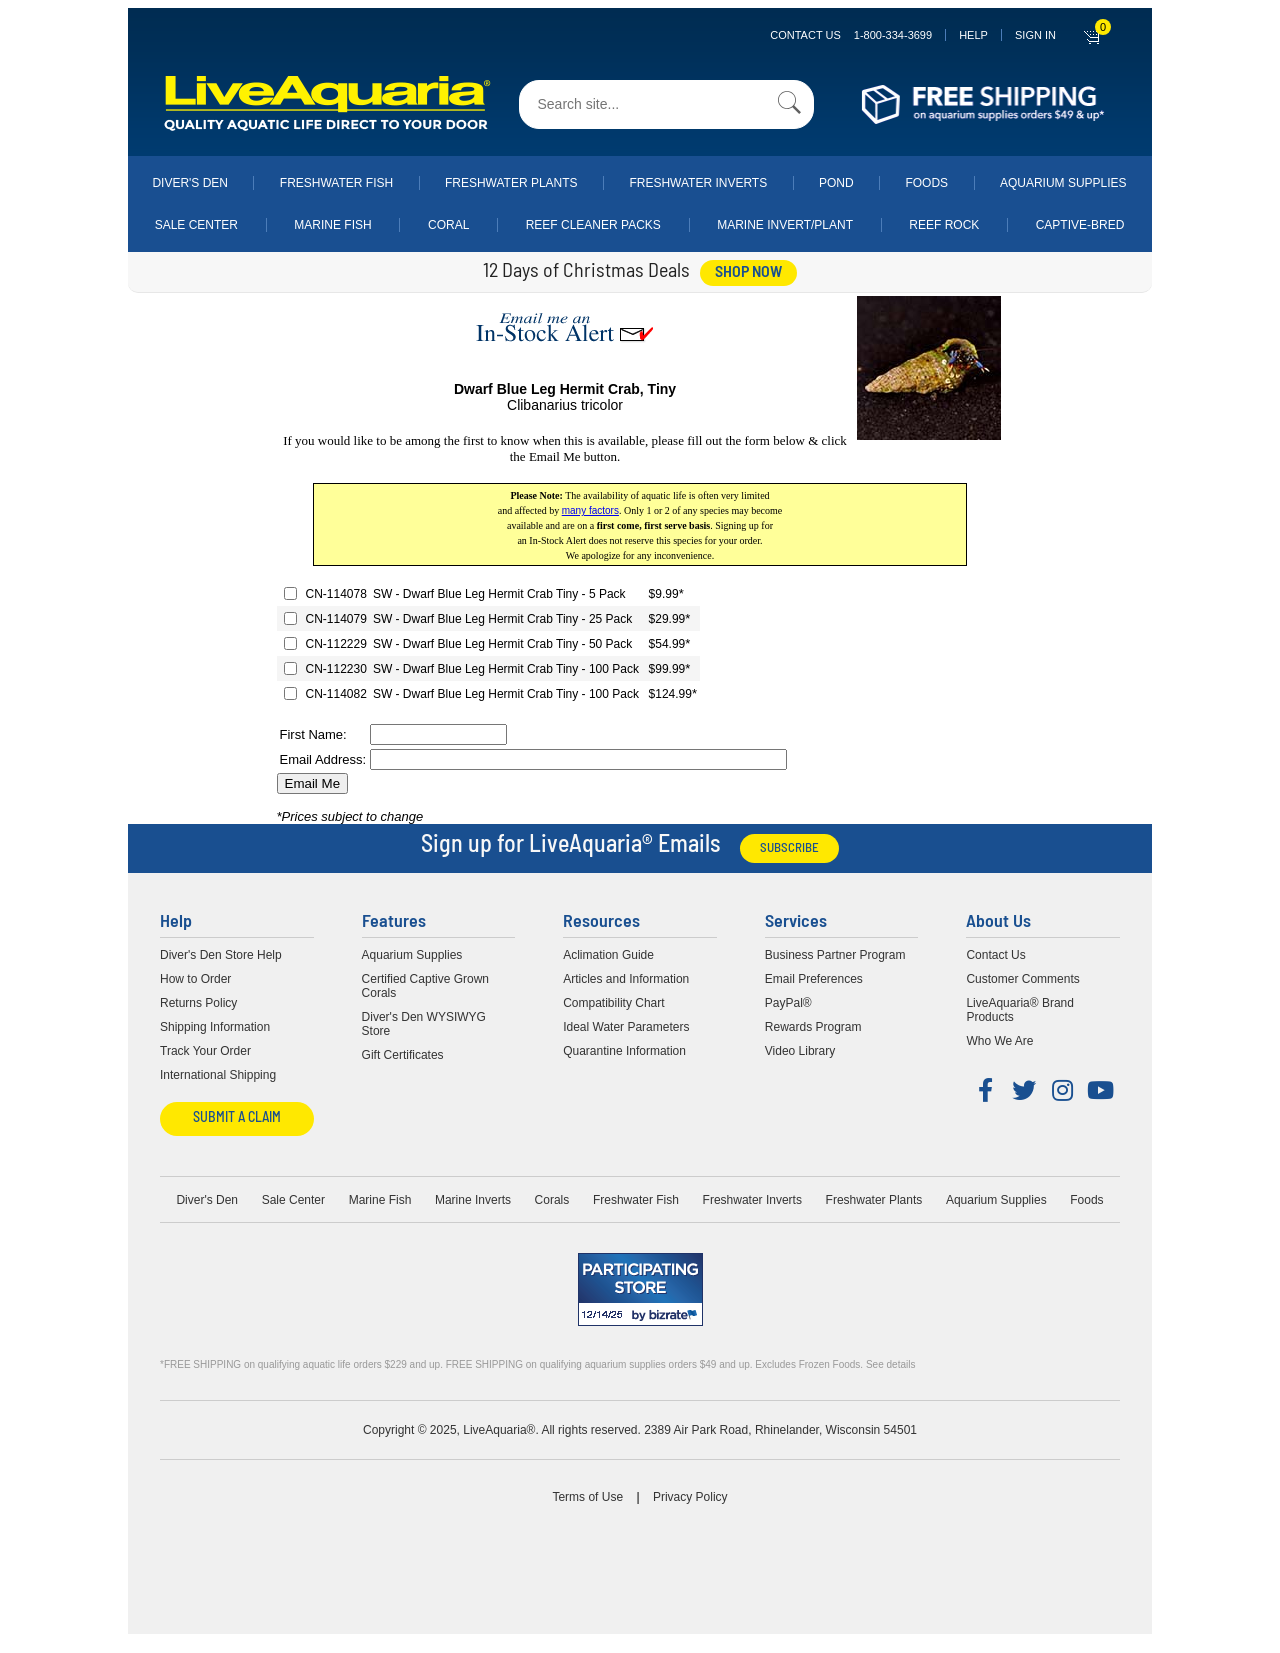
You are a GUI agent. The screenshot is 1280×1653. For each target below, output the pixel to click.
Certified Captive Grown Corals (425, 986)
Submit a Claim (237, 1118)
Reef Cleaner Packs (593, 225)
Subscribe (789, 848)
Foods (926, 183)
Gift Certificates (403, 1055)
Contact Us (851, 35)
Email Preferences (814, 979)
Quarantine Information (624, 1051)
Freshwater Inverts (698, 183)
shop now (748, 273)
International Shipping (218, 1075)
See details (890, 1364)
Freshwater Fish (336, 183)
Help (973, 35)
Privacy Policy (690, 1497)
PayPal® (788, 1003)
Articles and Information (626, 979)
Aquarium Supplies (1063, 183)
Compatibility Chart (613, 1003)
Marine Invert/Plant (785, 225)
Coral (448, 225)
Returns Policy (198, 1003)
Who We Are (999, 1041)
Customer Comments (1022, 979)
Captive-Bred (1080, 225)
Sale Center (196, 225)
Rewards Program (813, 1027)
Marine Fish (332, 225)
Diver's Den (190, 183)
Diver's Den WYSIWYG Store (424, 1024)
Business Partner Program (835, 955)
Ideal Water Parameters (626, 1027)
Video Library (800, 1051)
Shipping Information (215, 1027)
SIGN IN (1035, 35)
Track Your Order (205, 1051)
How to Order (195, 979)
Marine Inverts (473, 1200)
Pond (836, 183)
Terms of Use (587, 1497)
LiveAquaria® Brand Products (1020, 1010)
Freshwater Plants (511, 183)
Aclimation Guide (608, 955)
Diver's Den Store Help (221, 955)
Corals (552, 1200)
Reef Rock (944, 225)
